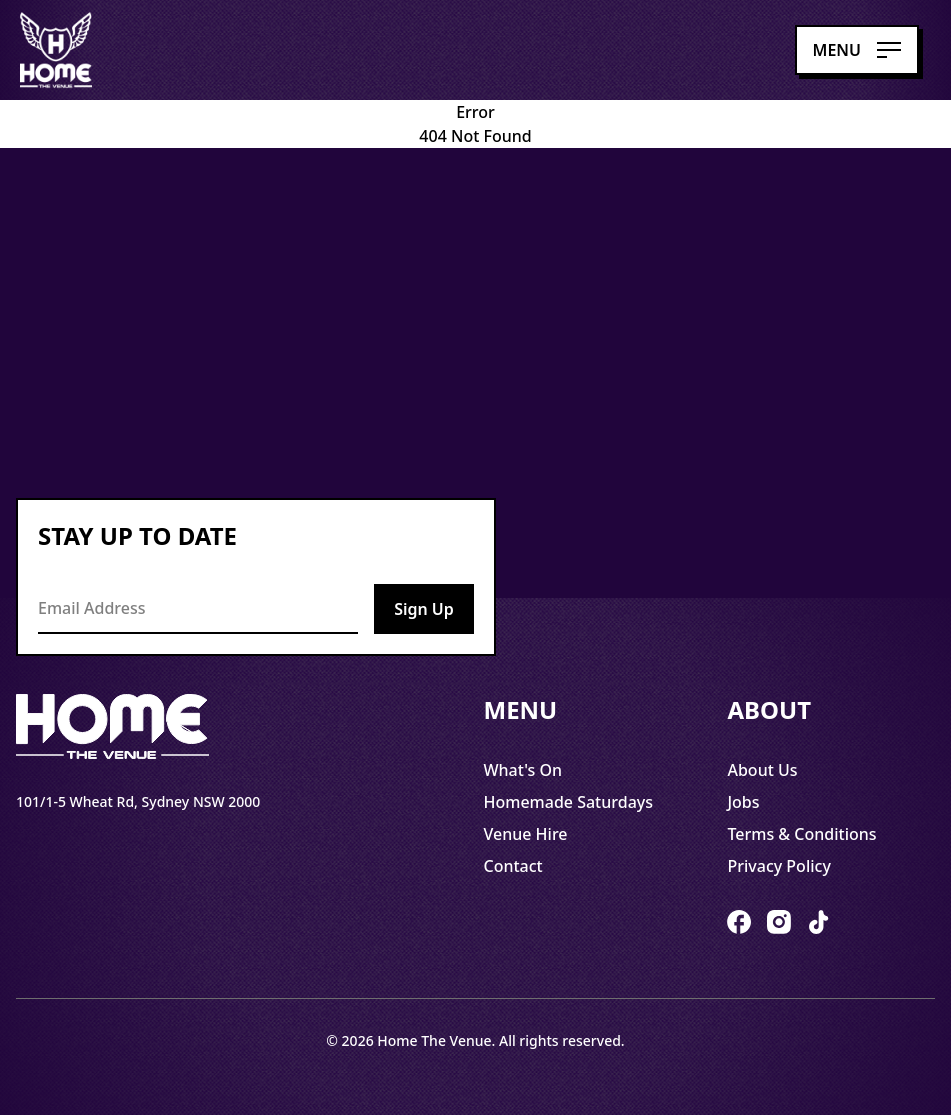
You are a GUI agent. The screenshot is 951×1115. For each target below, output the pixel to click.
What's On (523, 770)
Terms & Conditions (801, 834)
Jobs (743, 802)
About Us (762, 770)
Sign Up (424, 609)
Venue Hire (526, 834)
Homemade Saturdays (569, 802)
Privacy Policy (778, 866)
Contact (513, 866)
